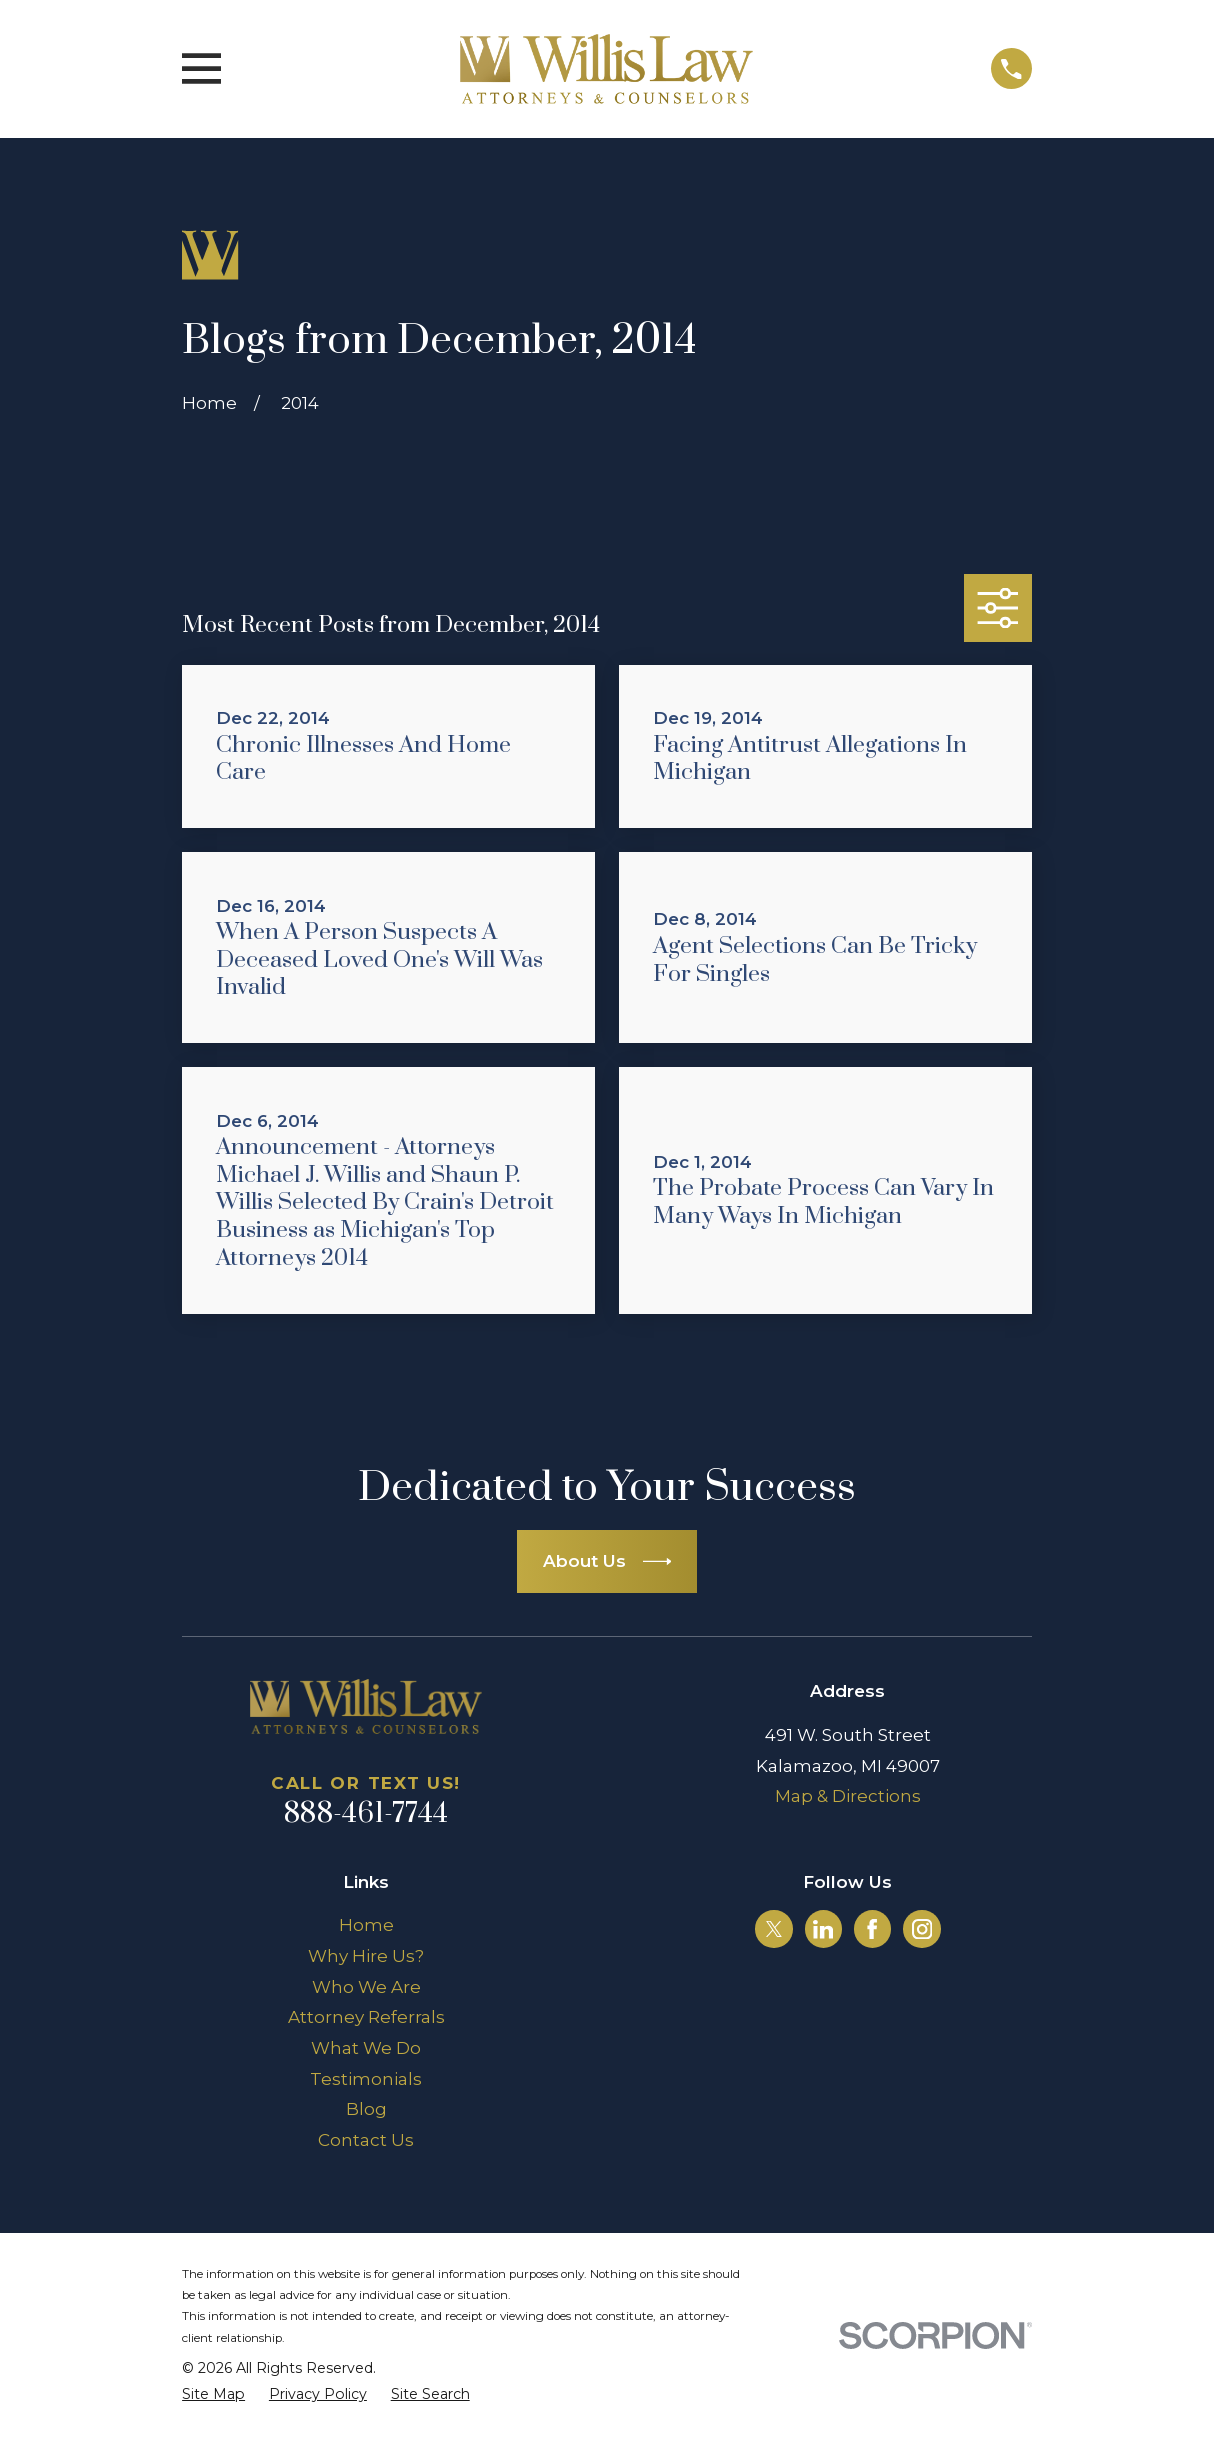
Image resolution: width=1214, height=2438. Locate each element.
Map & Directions (848, 1796)
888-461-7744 (366, 1814)
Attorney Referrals (366, 2017)
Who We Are (366, 1987)
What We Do (366, 2048)
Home (366, 1925)
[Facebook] (872, 1929)
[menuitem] (213, 2395)
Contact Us (366, 2140)
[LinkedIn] (823, 1929)
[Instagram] (922, 1929)
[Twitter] (774, 1929)
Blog (366, 2109)
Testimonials (366, 2079)
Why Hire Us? (366, 1956)
